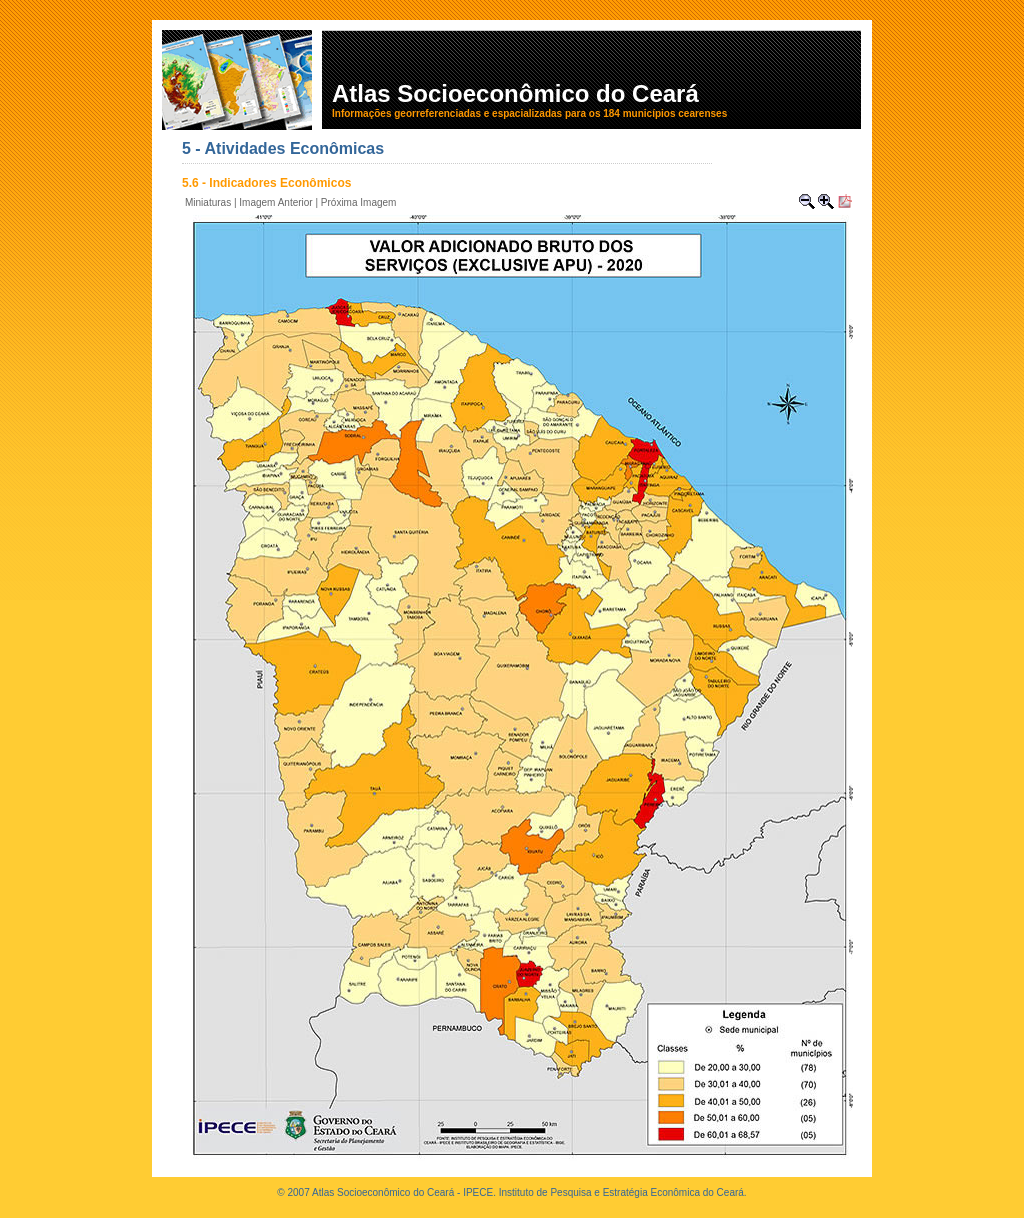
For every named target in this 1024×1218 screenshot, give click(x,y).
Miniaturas (208, 202)
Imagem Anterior (275, 202)
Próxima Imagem (359, 202)
